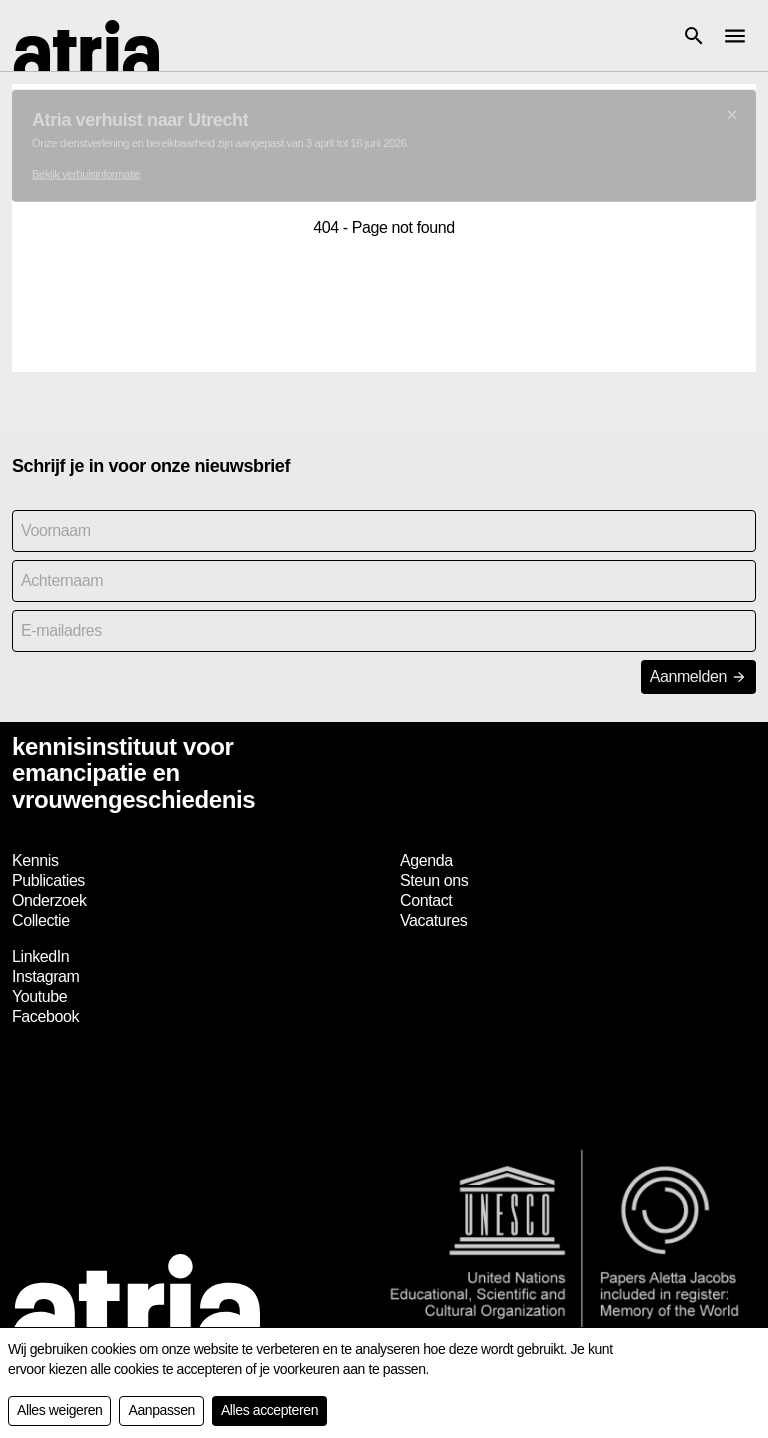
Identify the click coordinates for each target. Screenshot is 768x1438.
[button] (694, 36)
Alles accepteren (269, 1410)
